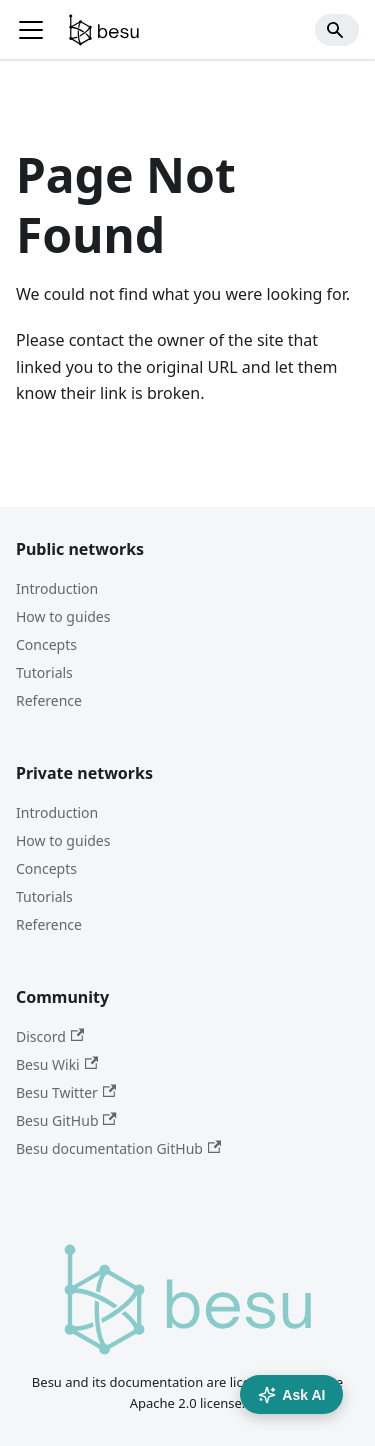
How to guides (63, 616)
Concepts (46, 644)
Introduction (57, 588)
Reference (49, 700)
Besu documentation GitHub (118, 1148)
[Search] (337, 30)
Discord (50, 1036)
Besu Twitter (66, 1092)
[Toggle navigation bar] (31, 30)
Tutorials (44, 672)
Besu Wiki (57, 1064)
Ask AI (291, 1395)
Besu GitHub (66, 1120)
